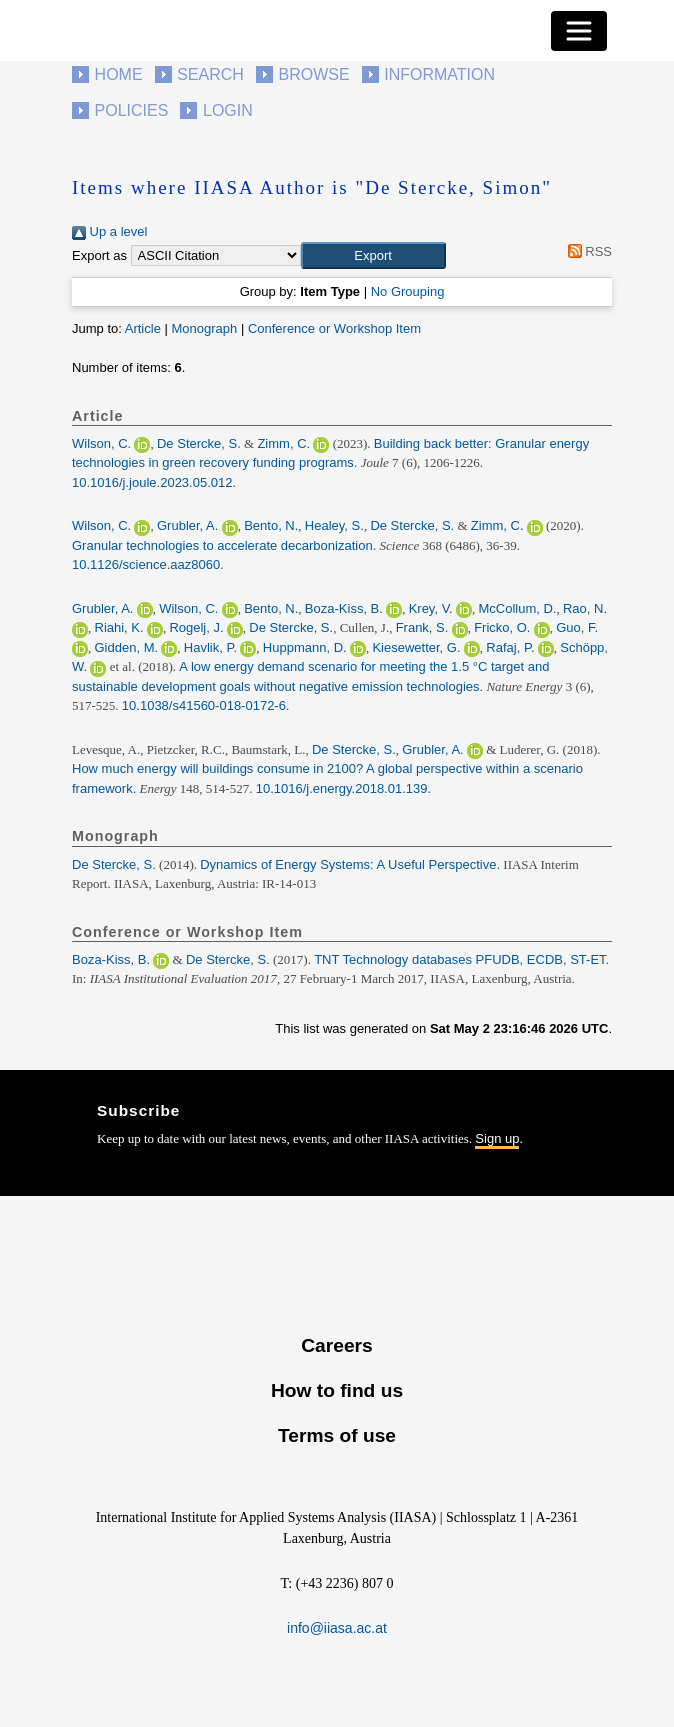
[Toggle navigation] (579, 31)
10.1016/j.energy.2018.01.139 (342, 788)
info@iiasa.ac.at (337, 1628)
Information (439, 74)
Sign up (497, 1138)
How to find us (337, 1390)
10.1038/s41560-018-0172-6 (204, 705)
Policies (132, 110)
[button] (373, 256)
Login (228, 110)
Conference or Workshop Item (334, 328)
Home (119, 74)
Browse (313, 74)
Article (143, 328)
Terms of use (337, 1435)
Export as (99, 255)
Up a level (109, 231)
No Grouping (408, 291)
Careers (336, 1345)
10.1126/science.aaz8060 (146, 564)
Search (210, 74)
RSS (586, 251)
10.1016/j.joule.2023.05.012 (152, 482)
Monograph (204, 328)
